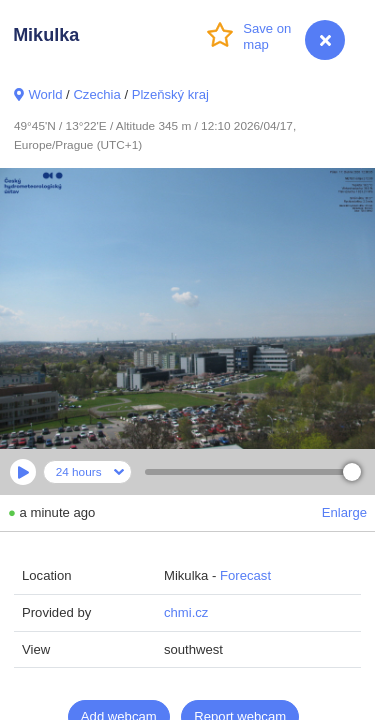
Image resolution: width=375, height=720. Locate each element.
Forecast (245, 575)
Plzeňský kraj (170, 94)
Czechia (96, 94)
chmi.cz (186, 612)
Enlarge (344, 512)
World (45, 94)
